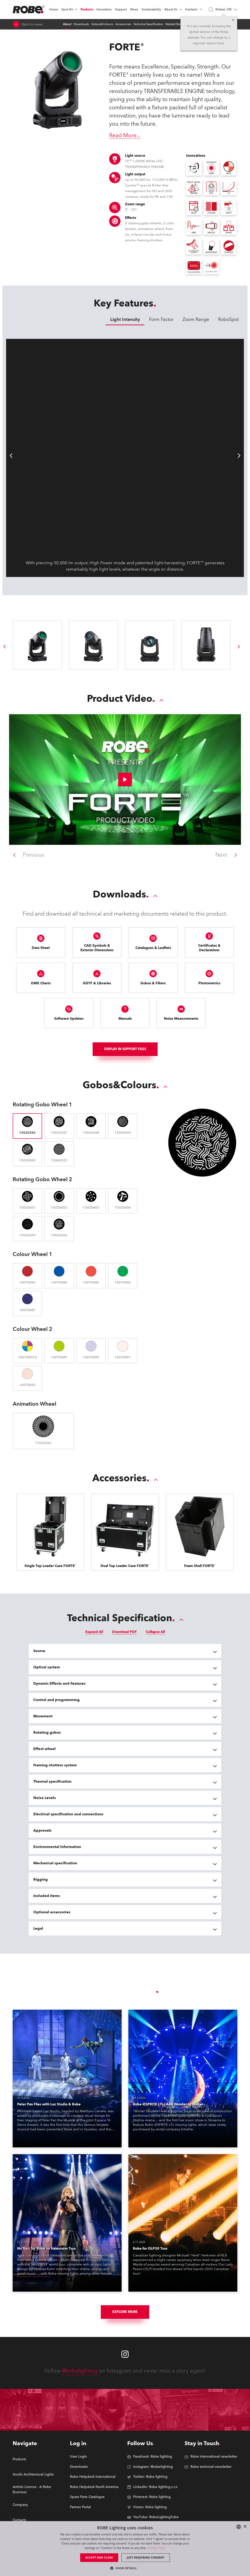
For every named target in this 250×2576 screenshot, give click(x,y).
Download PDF (124, 1632)
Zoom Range (196, 319)
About (67, 24)
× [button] (245, 2526)
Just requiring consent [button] (145, 2557)
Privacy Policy (156, 2548)
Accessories (123, 24)
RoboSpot (228, 319)
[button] (125, 2568)
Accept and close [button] (99, 2557)
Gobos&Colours (102, 24)
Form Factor (161, 319)
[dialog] (125, 2548)
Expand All (94, 1632)
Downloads (81, 24)
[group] (4, 646)
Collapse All (155, 1632)
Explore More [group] (125, 2312)
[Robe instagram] (125, 2354)
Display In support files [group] (125, 1049)
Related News (175, 24)
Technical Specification (148, 24)
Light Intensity (125, 319)
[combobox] (238, 2527)
